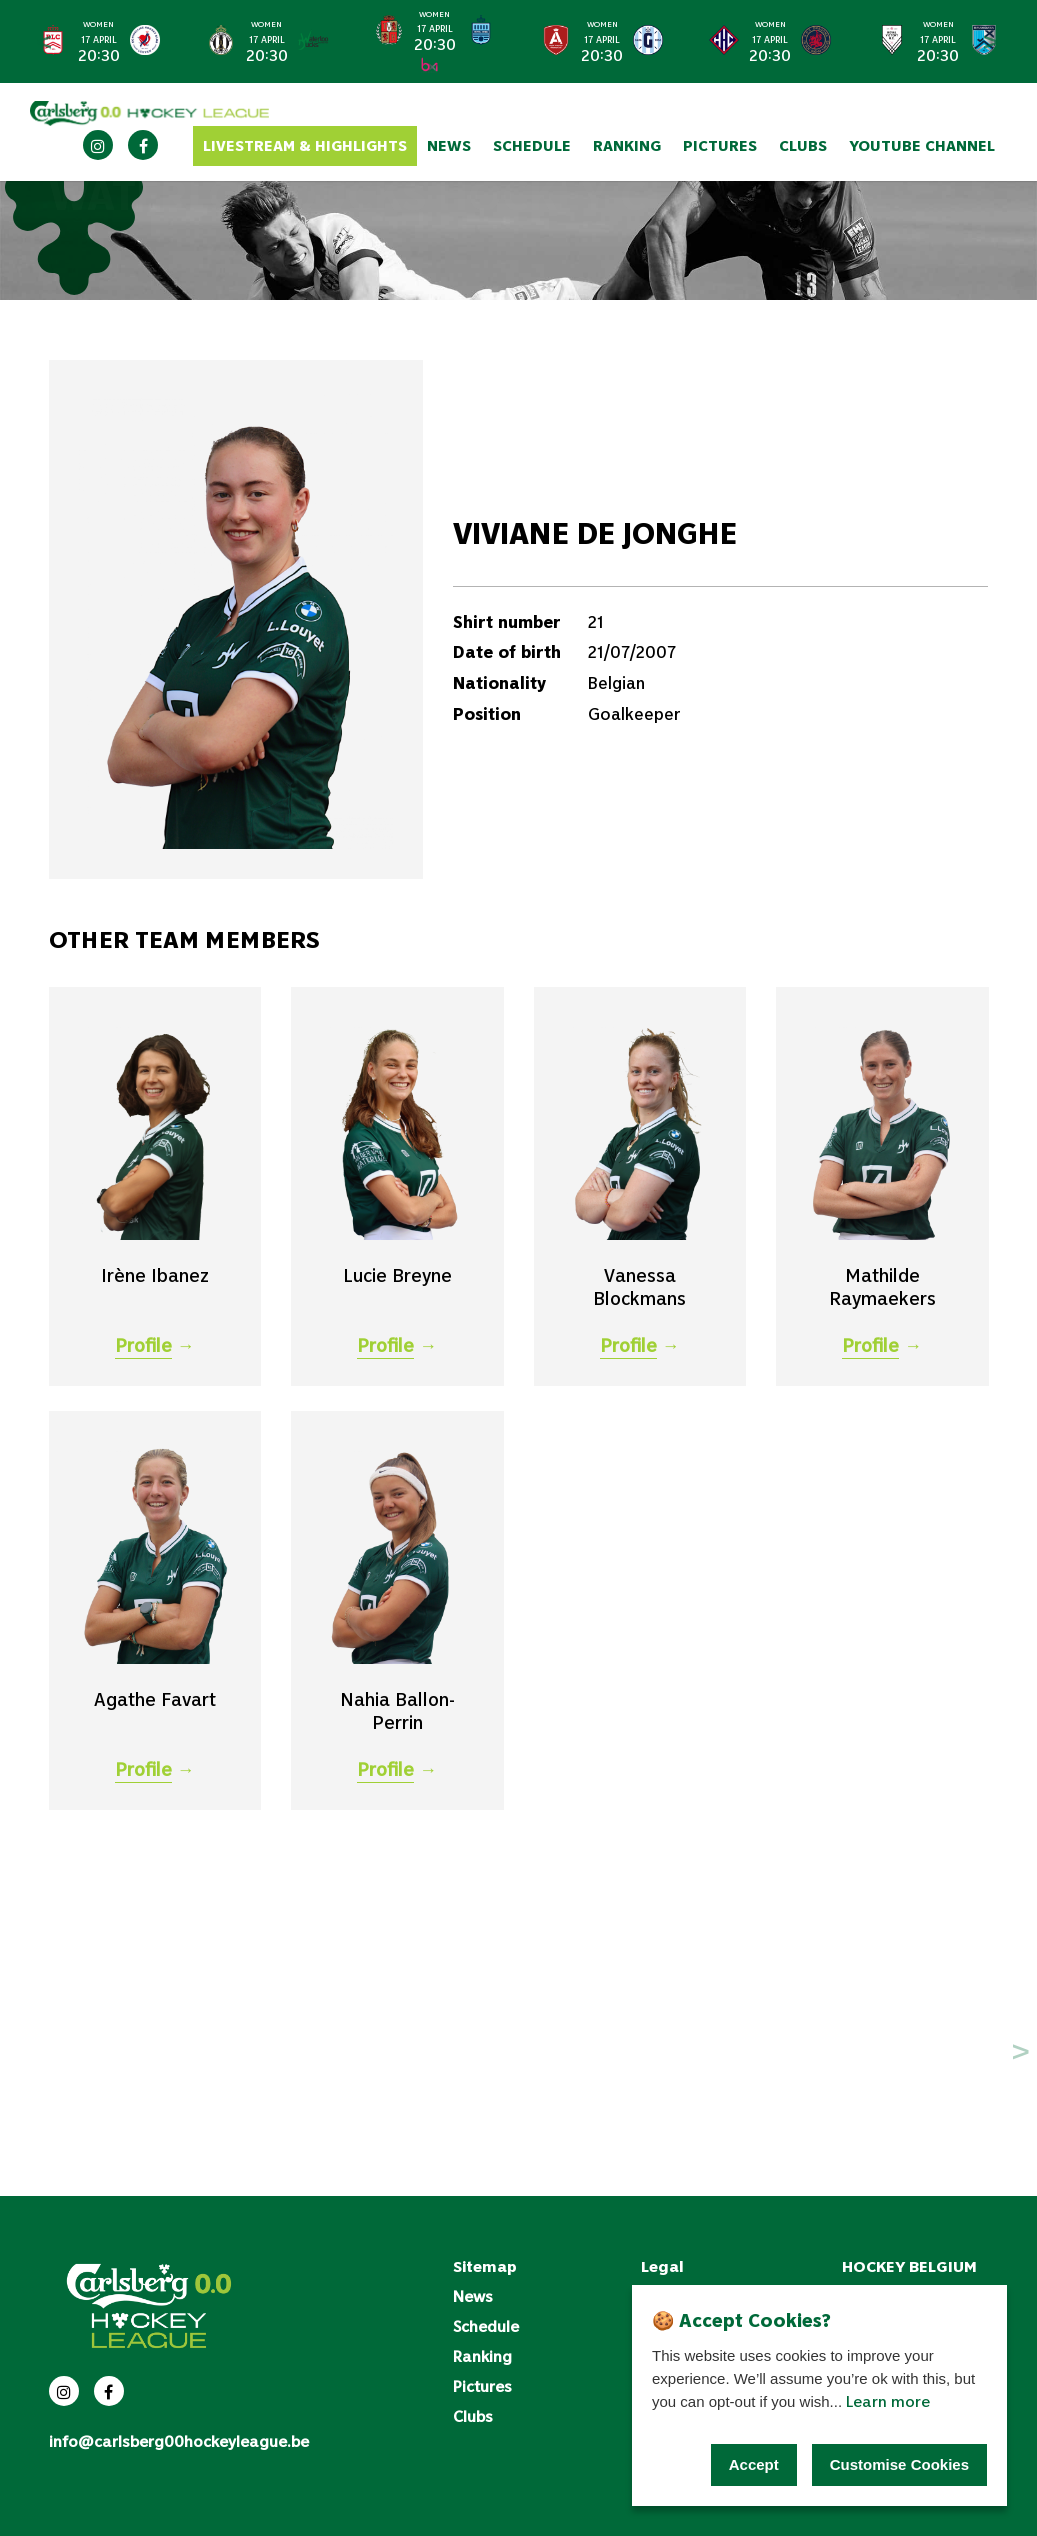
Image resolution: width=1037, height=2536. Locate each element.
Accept (754, 2464)
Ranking (627, 145)
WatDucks (179, 234)
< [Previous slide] (44, 41)
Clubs (803, 145)
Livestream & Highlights (305, 145)
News (449, 145)
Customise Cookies (899, 2464)
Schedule (532, 145)
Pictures (720, 145)
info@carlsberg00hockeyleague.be (179, 2441)
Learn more (888, 2401)
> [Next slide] (991, 41)
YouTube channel (922, 145)
